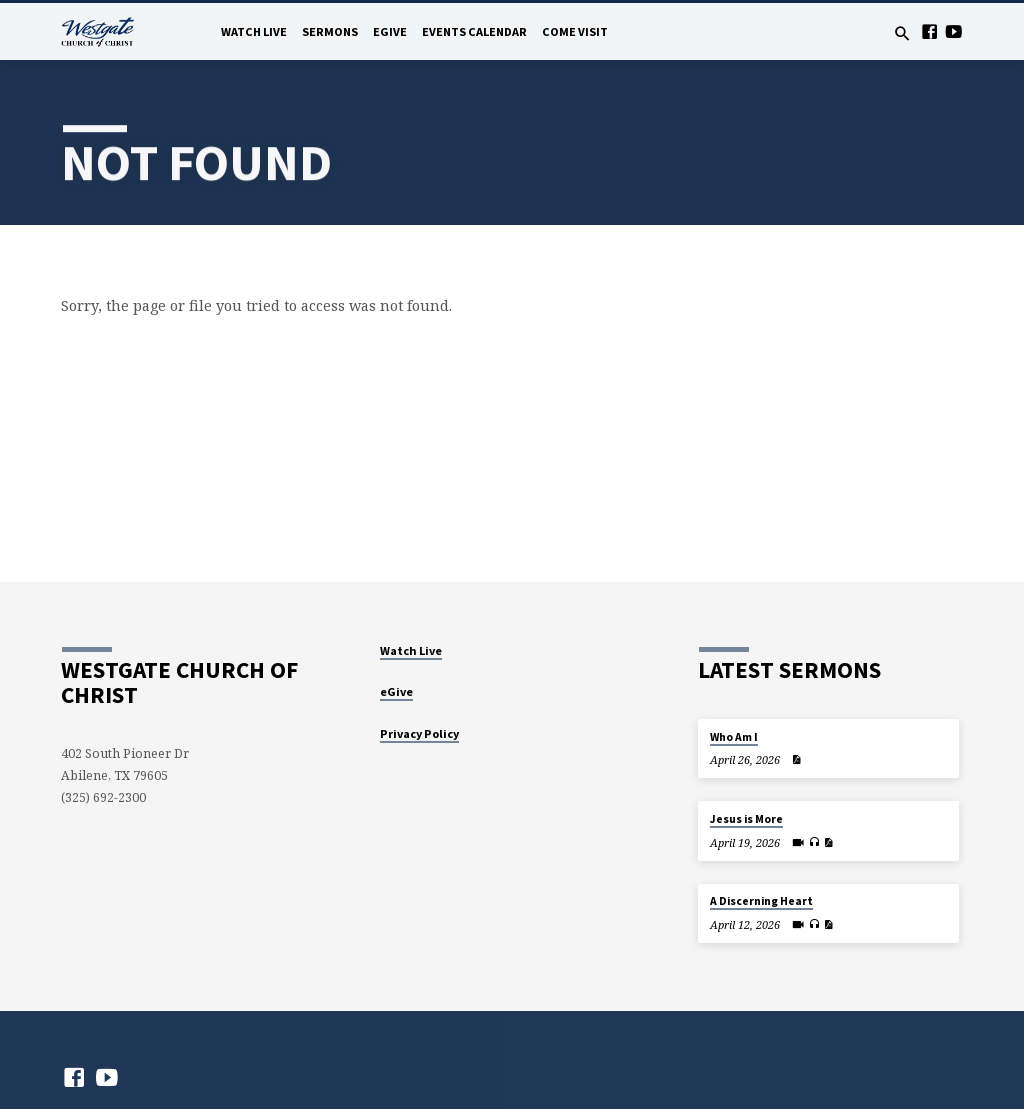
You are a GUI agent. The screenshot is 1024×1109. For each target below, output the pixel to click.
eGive (390, 31)
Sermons (330, 31)
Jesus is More (746, 819)
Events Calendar (474, 31)
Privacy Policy (419, 733)
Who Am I (734, 737)
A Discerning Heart (761, 901)
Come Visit (575, 31)
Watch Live (254, 31)
